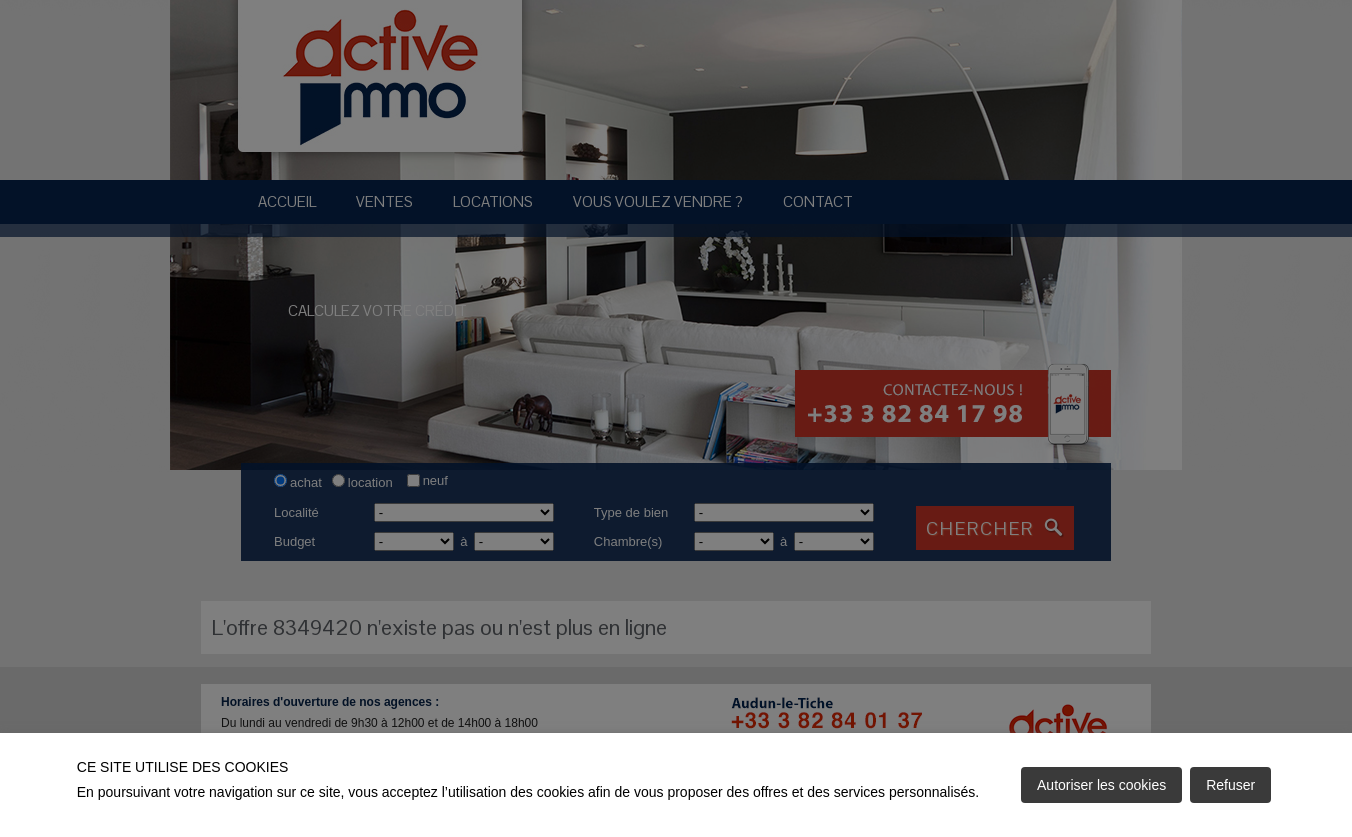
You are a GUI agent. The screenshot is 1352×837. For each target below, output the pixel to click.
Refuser (1230, 785)
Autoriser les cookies (1101, 785)
